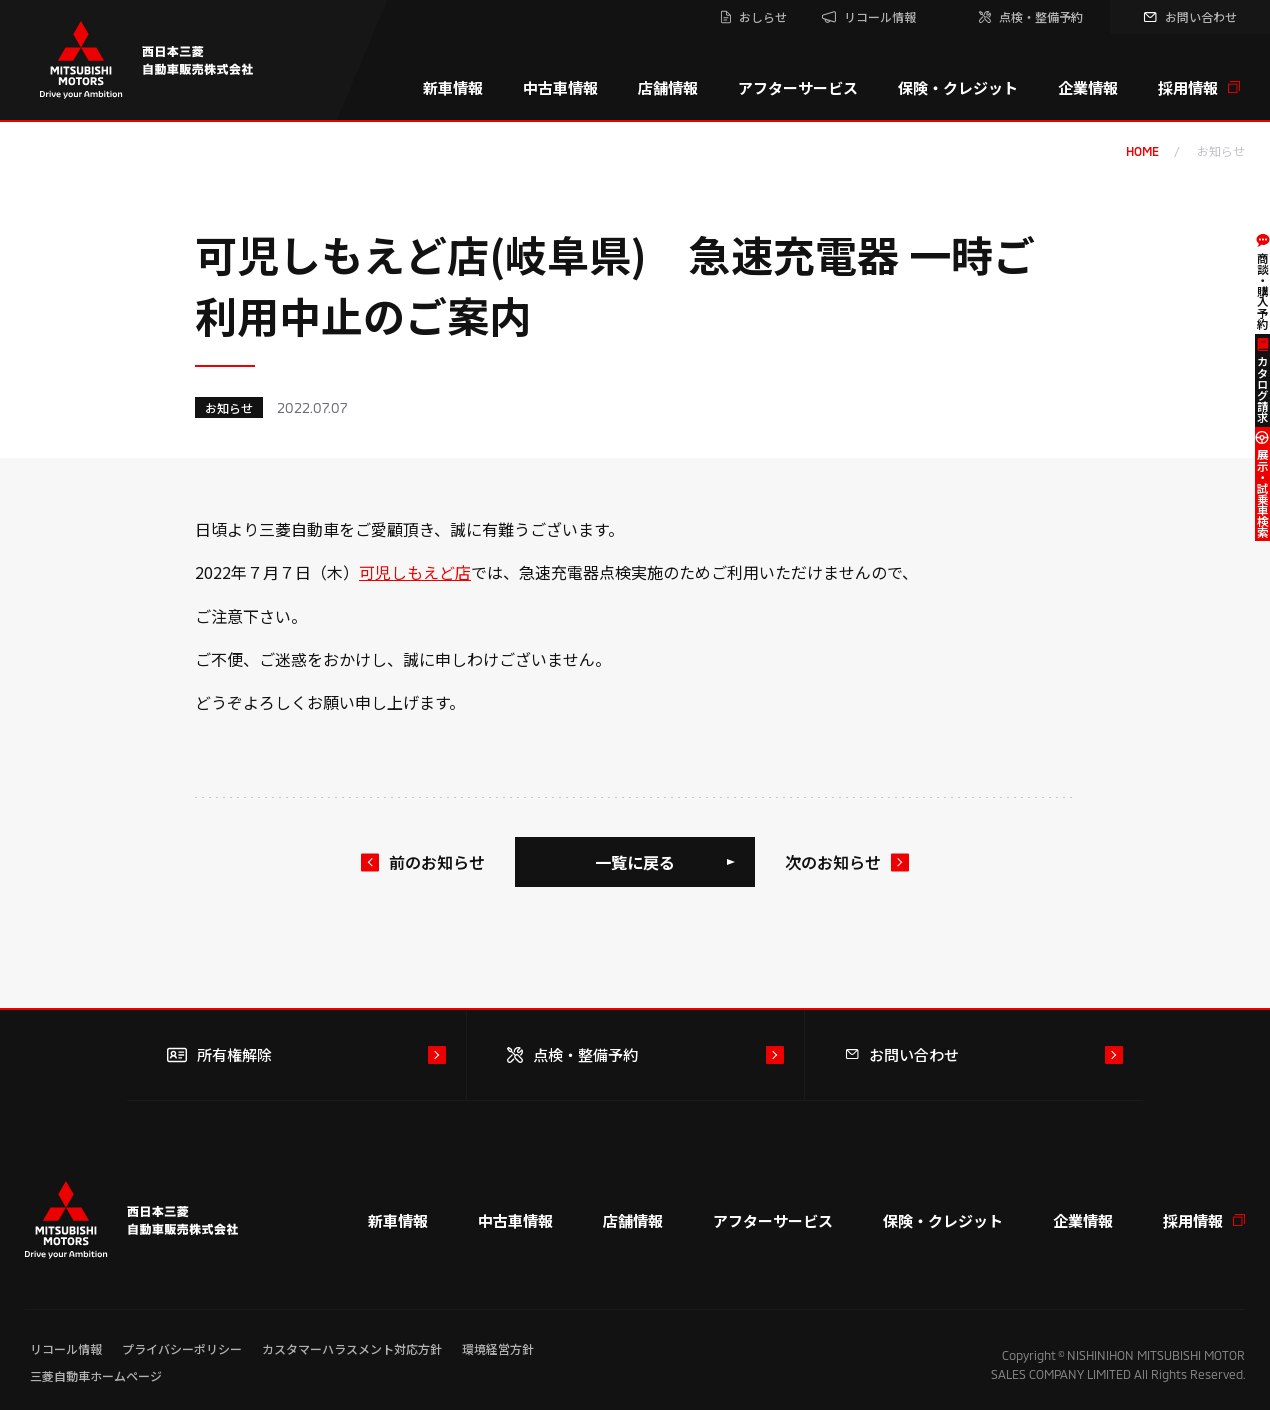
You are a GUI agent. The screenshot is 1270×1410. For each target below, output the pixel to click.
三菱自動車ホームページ (96, 1375)
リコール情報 (66, 1348)
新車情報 (453, 87)
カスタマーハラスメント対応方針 (352, 1348)
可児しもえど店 (415, 572)
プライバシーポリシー (182, 1348)
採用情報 (1199, 87)
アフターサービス (798, 87)
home (1142, 151)
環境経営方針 (498, 1348)
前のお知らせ (437, 862)
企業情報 (1088, 87)
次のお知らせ (833, 862)
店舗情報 (668, 87)
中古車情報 (560, 87)
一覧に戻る (635, 862)
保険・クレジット (958, 87)
